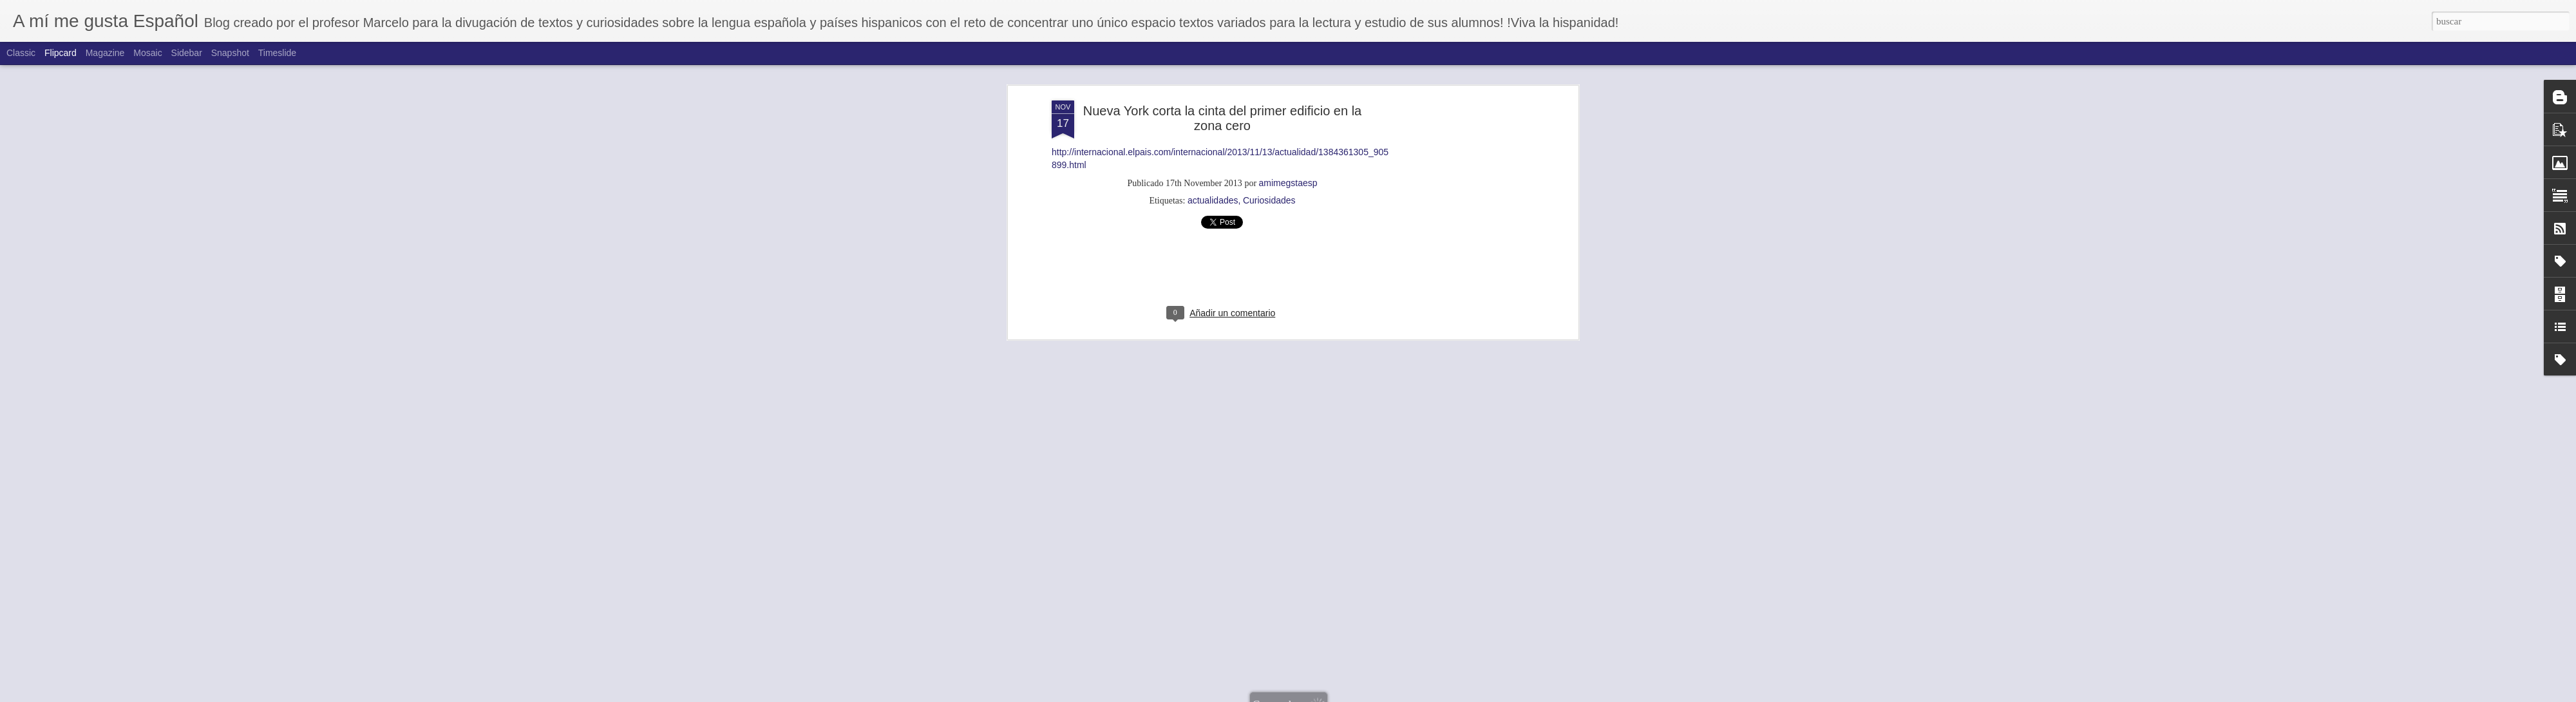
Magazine (105, 53)
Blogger (1353, 695)
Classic (20, 53)
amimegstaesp (1288, 113)
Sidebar (186, 53)
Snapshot (230, 53)
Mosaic (147, 53)
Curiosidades (1269, 131)
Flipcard (60, 53)
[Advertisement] (1463, 234)
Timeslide (277, 53)
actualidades (1213, 131)
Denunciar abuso (1396, 695)
